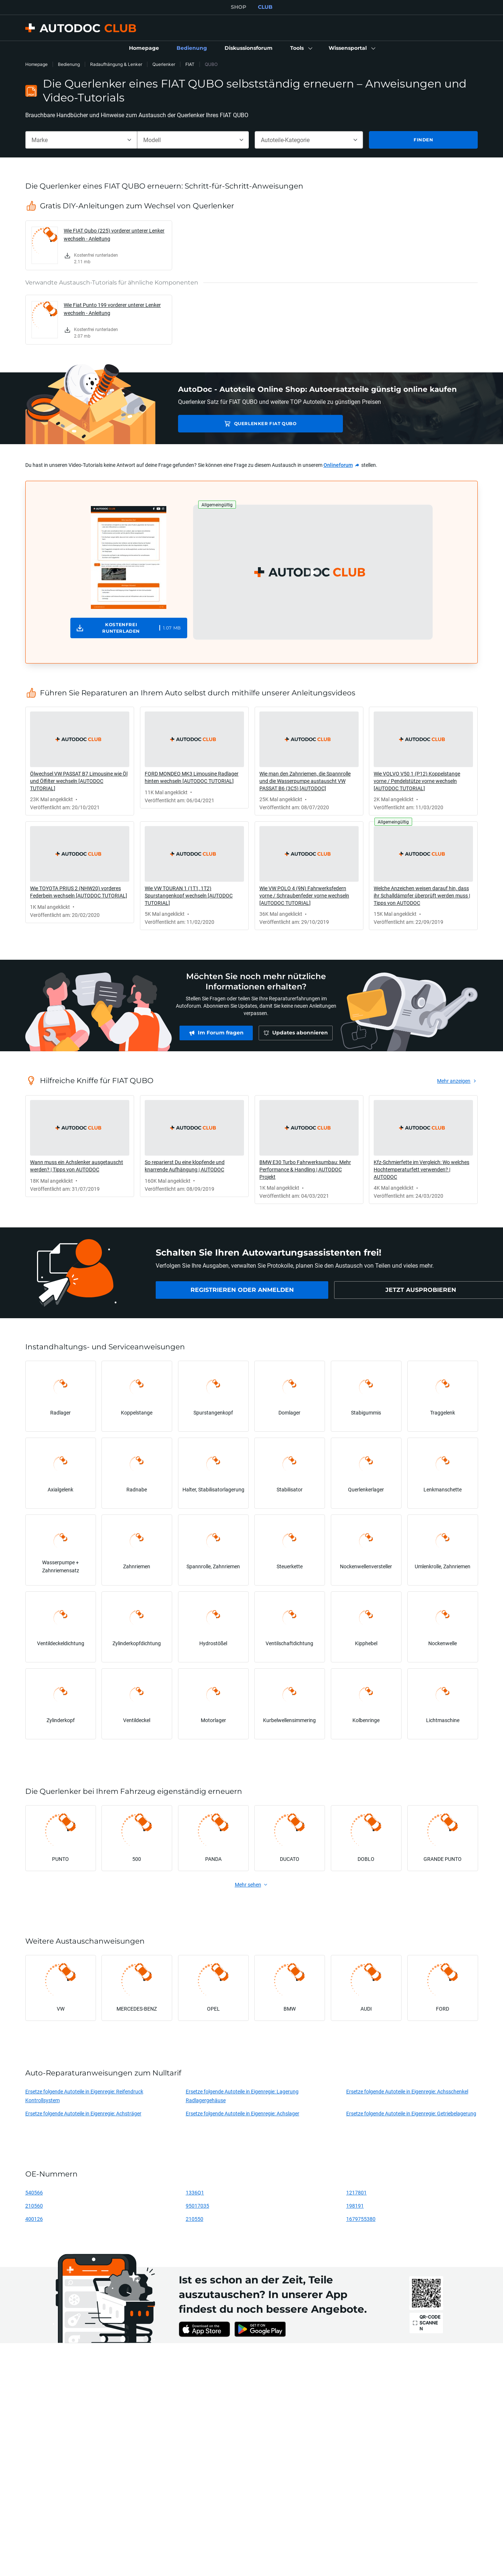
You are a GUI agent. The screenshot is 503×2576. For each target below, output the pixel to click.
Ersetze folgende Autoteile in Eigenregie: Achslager (242, 2113)
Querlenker (163, 64)
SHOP (238, 7)
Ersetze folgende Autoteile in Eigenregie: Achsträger (83, 2113)
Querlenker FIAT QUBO (229, 423)
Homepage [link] (36, 64)
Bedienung (69, 64)
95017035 (197, 2205)
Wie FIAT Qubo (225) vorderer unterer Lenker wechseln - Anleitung (114, 234)
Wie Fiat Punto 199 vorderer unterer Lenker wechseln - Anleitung (112, 308)
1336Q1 (195, 2192)
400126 (34, 2218)
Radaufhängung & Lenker (116, 64)
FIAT (190, 64)
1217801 (356, 2192)
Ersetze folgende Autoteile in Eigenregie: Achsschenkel (407, 2091)
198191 (355, 2205)
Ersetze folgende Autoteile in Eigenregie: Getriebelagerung (411, 2113)
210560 (34, 2205)
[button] (300, 48)
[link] (144, 48)
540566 (34, 2192)
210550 (194, 2218)
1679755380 (361, 2218)
